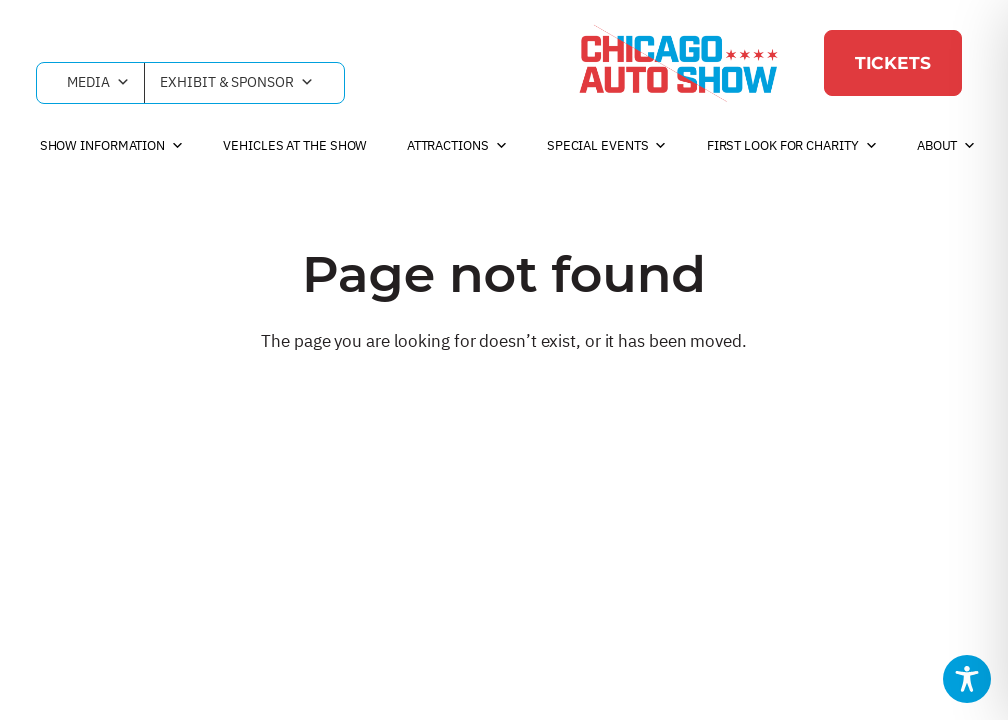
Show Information (112, 146)
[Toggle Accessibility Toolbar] (967, 679)
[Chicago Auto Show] (678, 63)
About (946, 146)
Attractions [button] (457, 146)
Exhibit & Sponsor (236, 83)
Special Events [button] (607, 146)
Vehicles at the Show (295, 145)
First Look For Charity (792, 146)
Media (98, 83)
